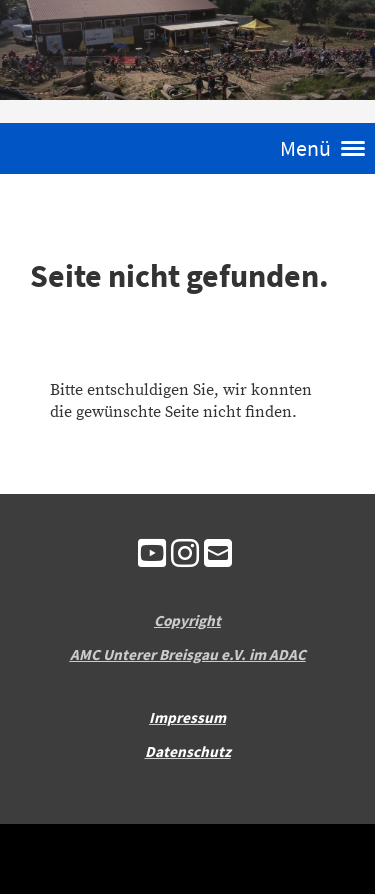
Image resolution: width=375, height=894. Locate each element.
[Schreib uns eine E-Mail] (218, 556)
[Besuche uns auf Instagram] (185, 556)
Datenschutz (188, 751)
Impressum (187, 717)
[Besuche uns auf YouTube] (152, 556)
